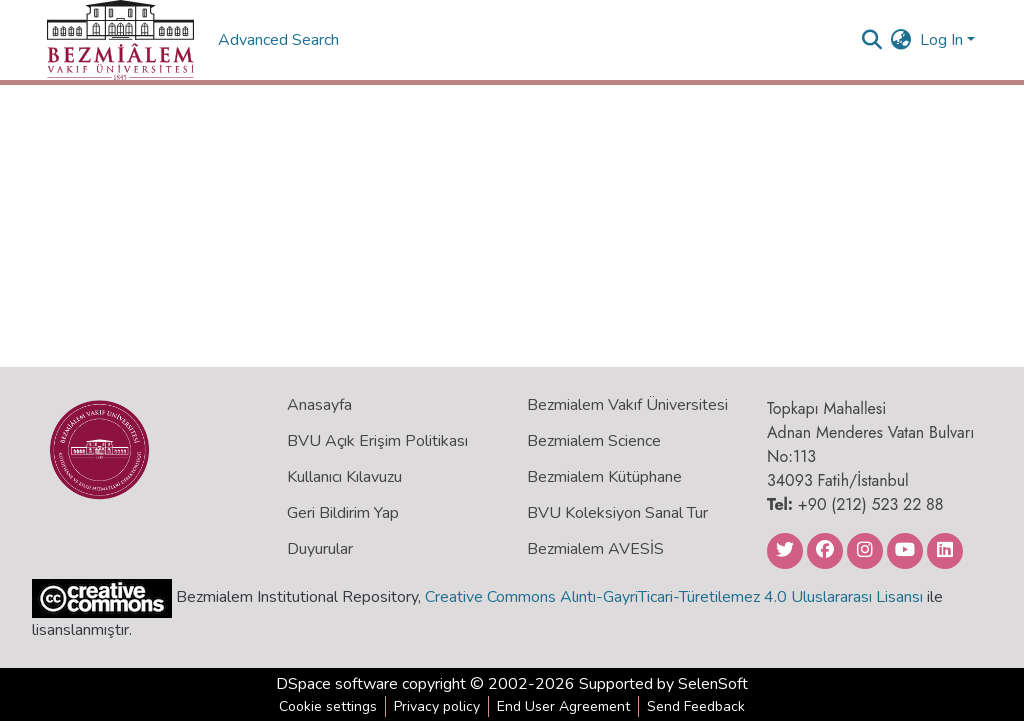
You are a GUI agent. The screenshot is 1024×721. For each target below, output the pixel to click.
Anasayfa (319, 405)
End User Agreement (563, 706)
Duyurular (320, 549)
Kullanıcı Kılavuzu (344, 477)
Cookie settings (328, 706)
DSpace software (337, 684)
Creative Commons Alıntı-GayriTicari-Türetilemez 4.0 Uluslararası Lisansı (674, 597)
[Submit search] (872, 40)
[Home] (120, 40)
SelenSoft (713, 684)
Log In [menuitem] (941, 40)
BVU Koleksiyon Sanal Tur (617, 513)
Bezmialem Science (594, 441)
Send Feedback (696, 706)
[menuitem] (901, 40)
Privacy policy (437, 706)
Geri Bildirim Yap (343, 513)
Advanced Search (280, 40)
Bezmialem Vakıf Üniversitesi (627, 405)
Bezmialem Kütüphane (604, 477)
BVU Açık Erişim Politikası (377, 441)
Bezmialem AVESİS (595, 549)
